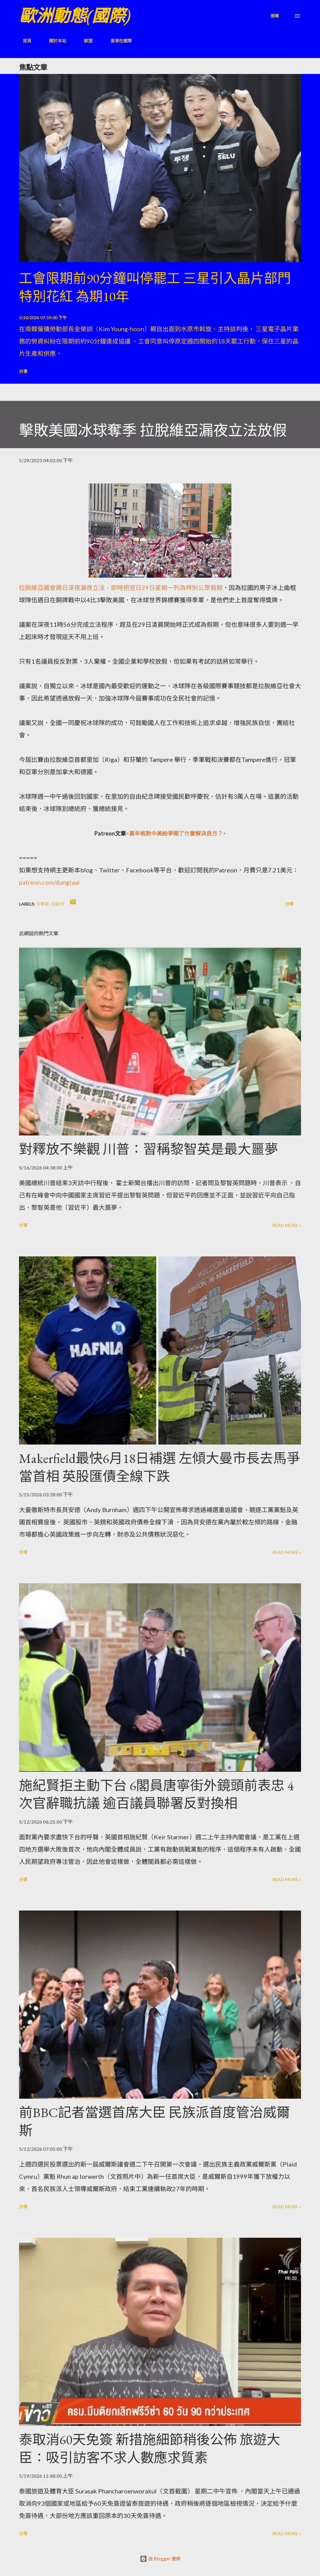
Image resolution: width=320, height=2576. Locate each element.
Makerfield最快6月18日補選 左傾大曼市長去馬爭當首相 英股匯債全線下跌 (159, 1467)
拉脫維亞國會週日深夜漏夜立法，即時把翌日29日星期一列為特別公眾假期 (121, 587)
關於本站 (54, 40)
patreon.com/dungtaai (49, 882)
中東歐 (42, 903)
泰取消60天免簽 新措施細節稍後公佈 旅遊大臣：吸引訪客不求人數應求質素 (149, 2448)
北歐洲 (57, 903)
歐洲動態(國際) (75, 16)
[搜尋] (274, 15)
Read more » (286, 1225)
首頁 (23, 40)
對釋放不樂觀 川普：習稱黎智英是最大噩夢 (148, 1149)
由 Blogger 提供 (160, 2559)
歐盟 (84, 40)
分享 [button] (23, 371)
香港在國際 (117, 40)
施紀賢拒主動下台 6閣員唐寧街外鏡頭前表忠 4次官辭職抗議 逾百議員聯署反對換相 (156, 1794)
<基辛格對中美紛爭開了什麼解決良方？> (176, 833)
